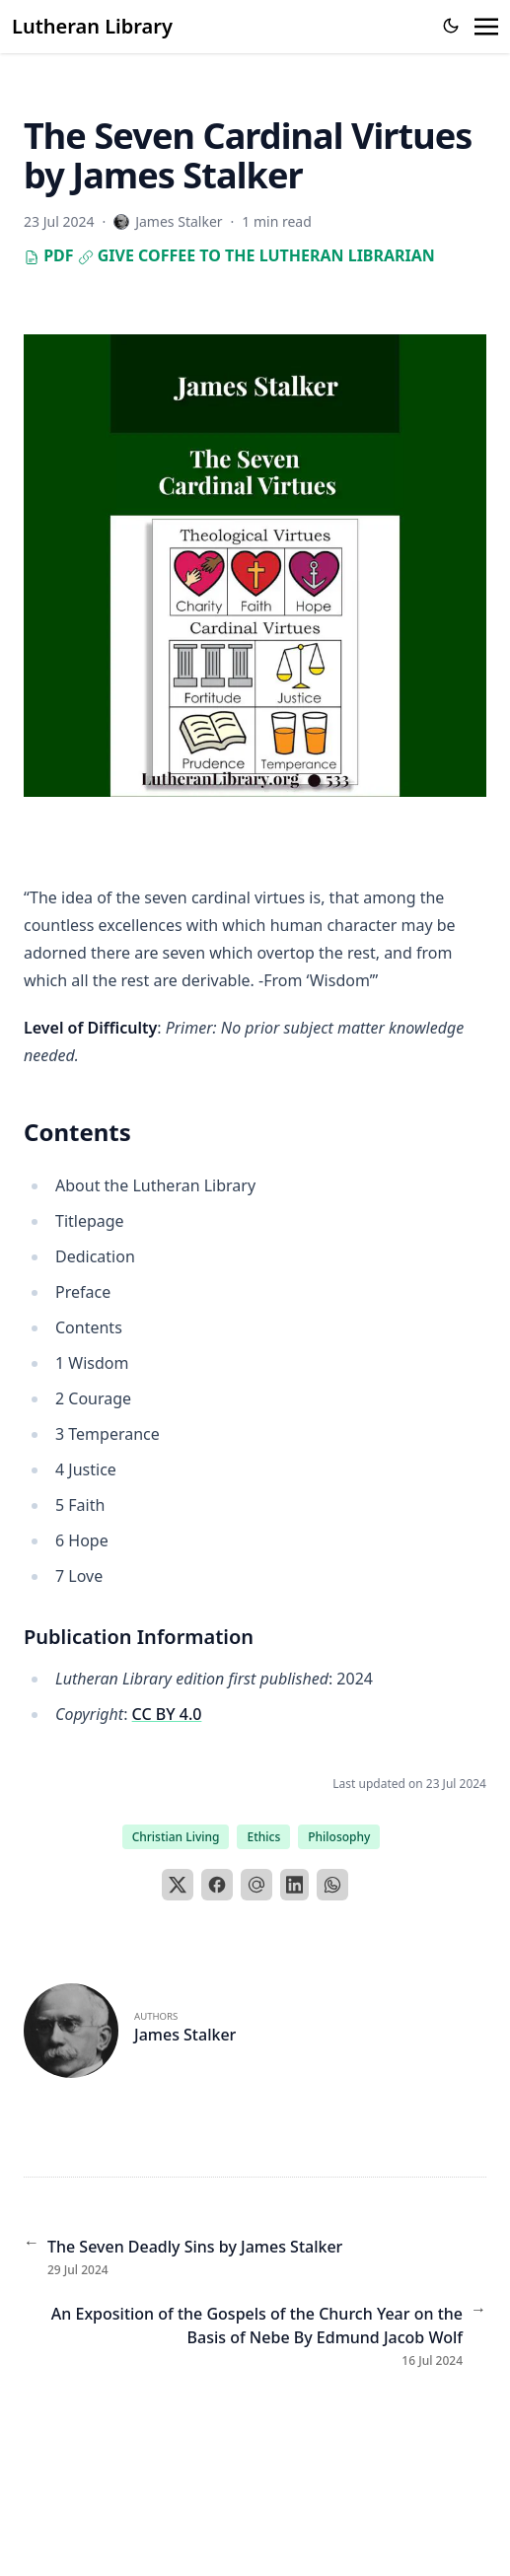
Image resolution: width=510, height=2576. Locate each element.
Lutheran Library (92, 26)
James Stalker (185, 2034)
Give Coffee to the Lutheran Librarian (256, 255)
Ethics (263, 1836)
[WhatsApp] (332, 1884)
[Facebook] (217, 1884)
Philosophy (339, 1836)
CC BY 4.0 (167, 1714)
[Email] (256, 1884)
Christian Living (176, 1836)
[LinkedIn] (295, 1884)
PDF (49, 255)
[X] (177, 1884)
